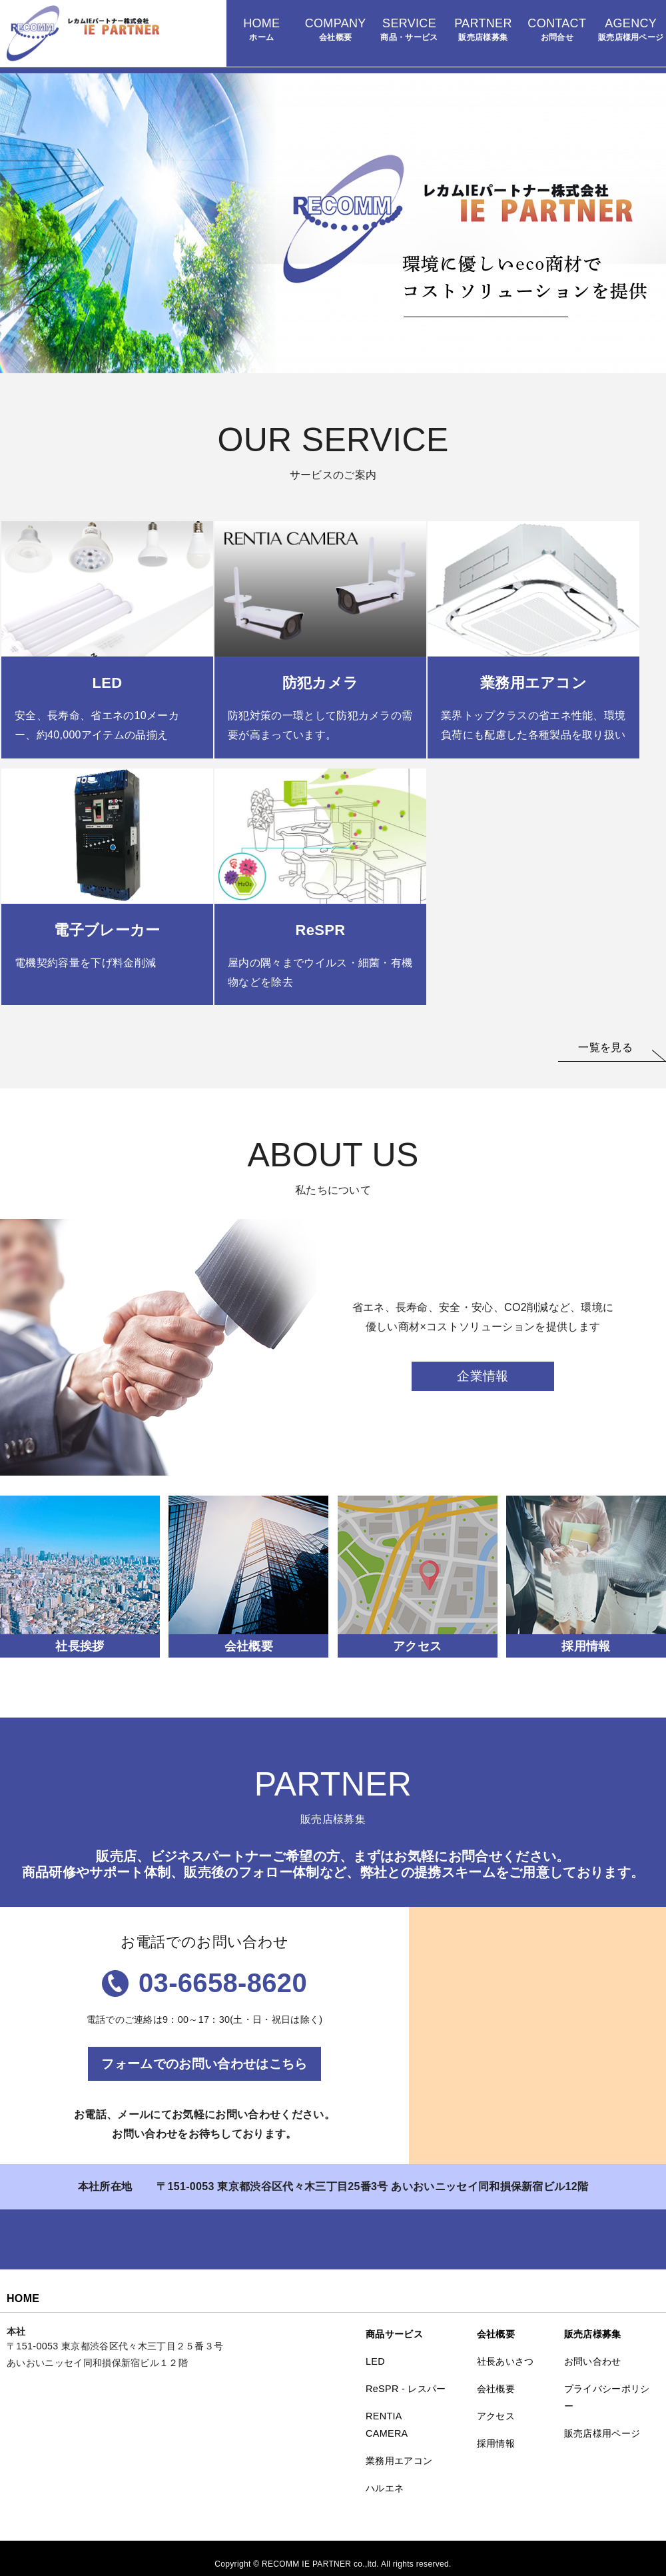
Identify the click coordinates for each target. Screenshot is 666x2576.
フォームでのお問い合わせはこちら (204, 2064)
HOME (23, 2298)
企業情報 (482, 1376)
